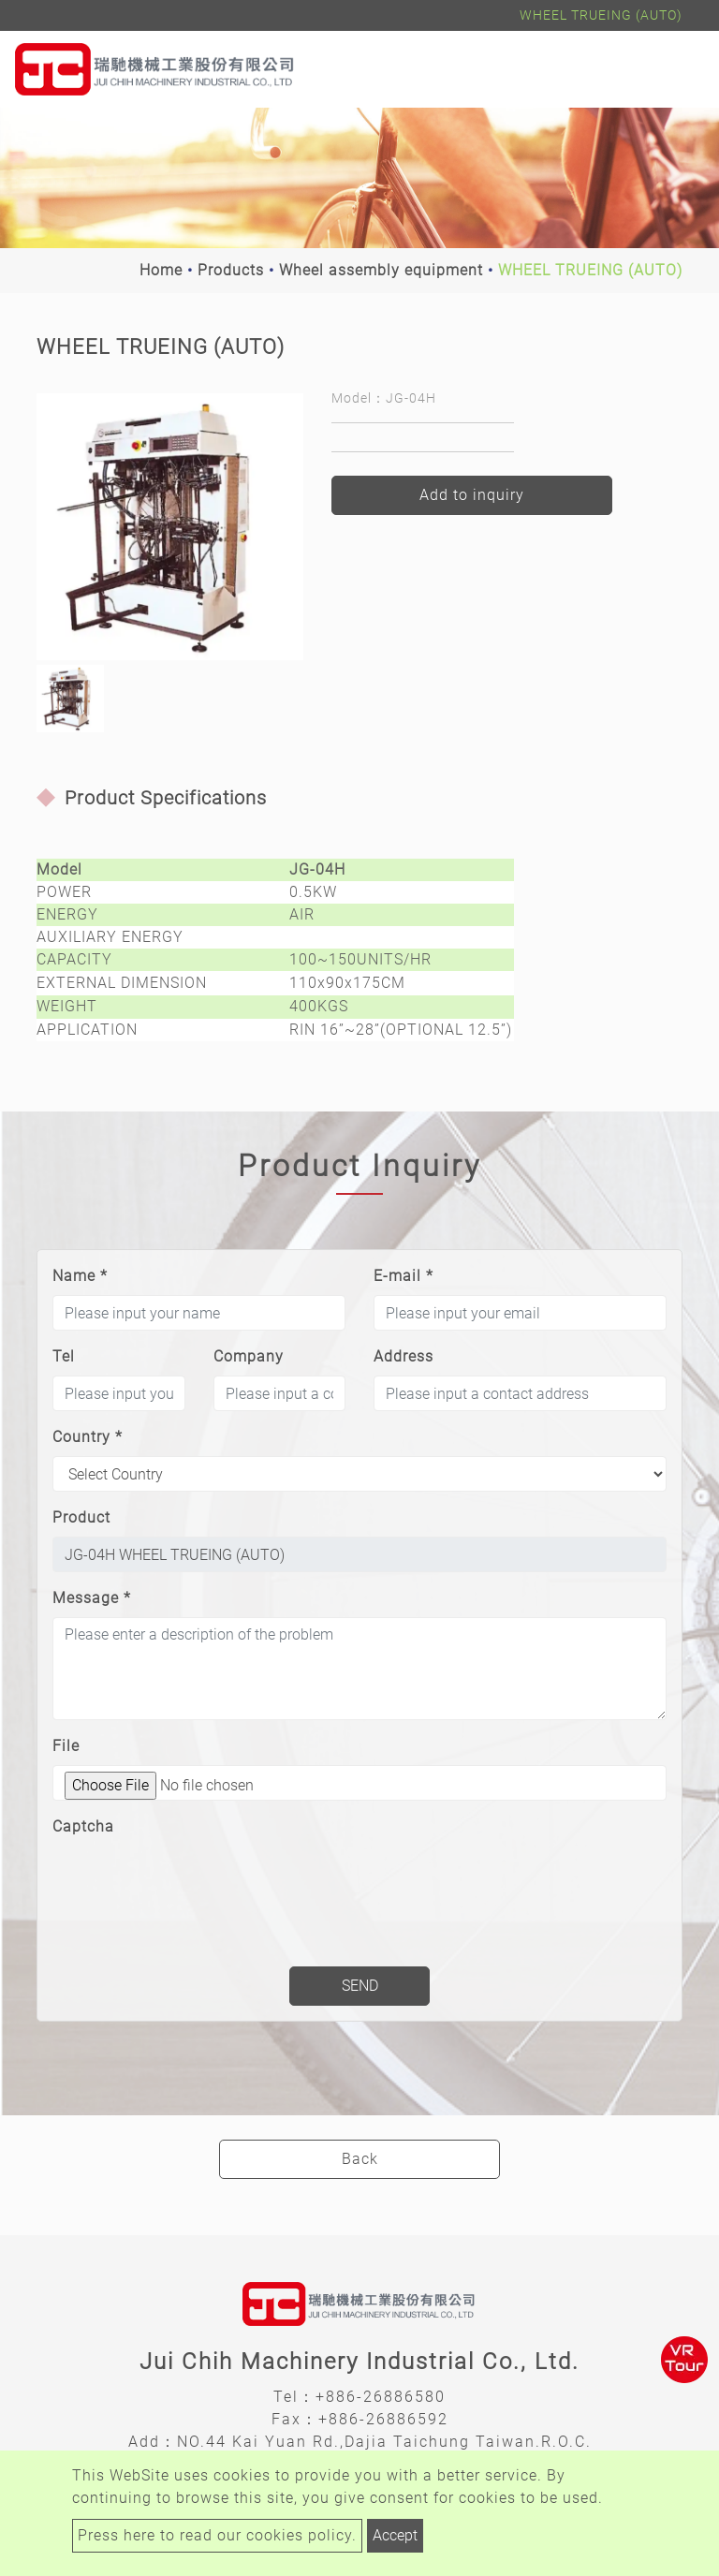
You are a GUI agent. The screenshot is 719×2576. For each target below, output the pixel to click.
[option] (170, 526)
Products (231, 270)
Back (360, 2159)
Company (248, 1356)
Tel (63, 1356)
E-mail (403, 1276)
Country (87, 1437)
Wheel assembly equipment (381, 270)
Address (403, 1356)
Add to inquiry (471, 495)
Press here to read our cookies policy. (217, 2535)
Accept (395, 2535)
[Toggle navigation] (678, 69)
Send (360, 1986)
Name (80, 1276)
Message (91, 1598)
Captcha (83, 1826)
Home (161, 270)
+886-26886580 (380, 2397)
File (66, 1746)
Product (81, 1517)
